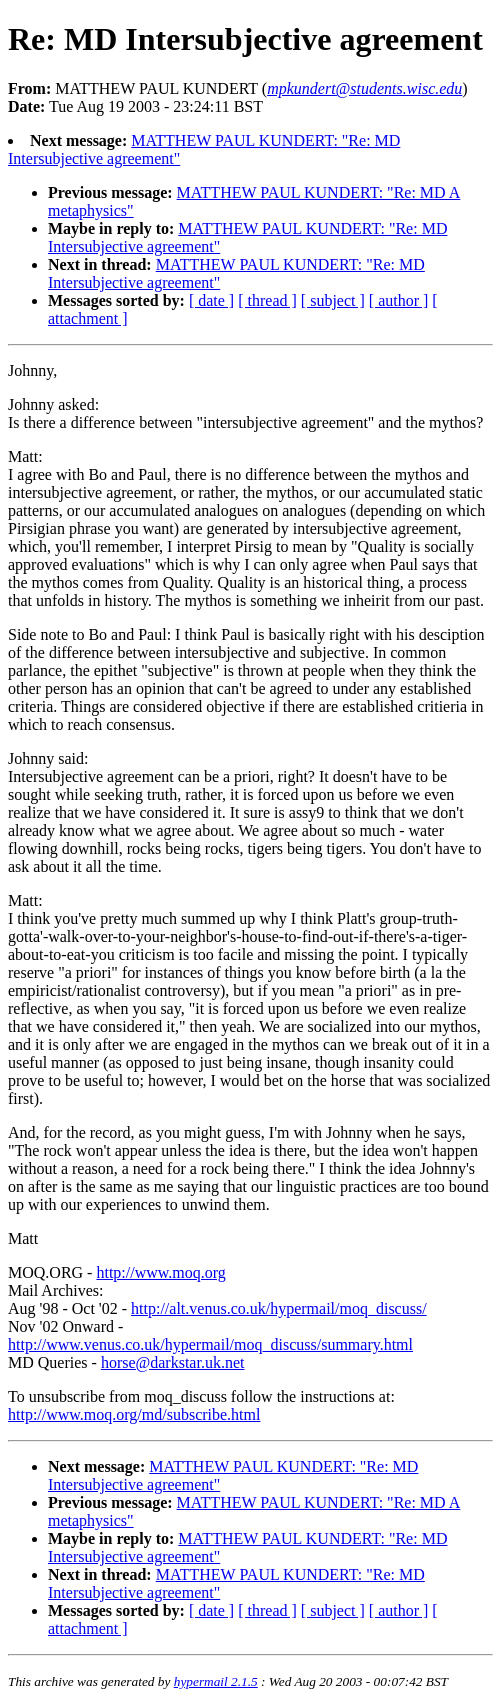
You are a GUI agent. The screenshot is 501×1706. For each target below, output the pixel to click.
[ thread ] (267, 300)
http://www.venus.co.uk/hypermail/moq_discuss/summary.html (210, 1344)
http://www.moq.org (160, 1272)
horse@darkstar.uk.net (173, 1362)
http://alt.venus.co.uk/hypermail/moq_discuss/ (279, 1308)
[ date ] (211, 300)
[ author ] (399, 300)
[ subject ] (333, 300)
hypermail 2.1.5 (216, 1681)
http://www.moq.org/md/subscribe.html (134, 1414)
